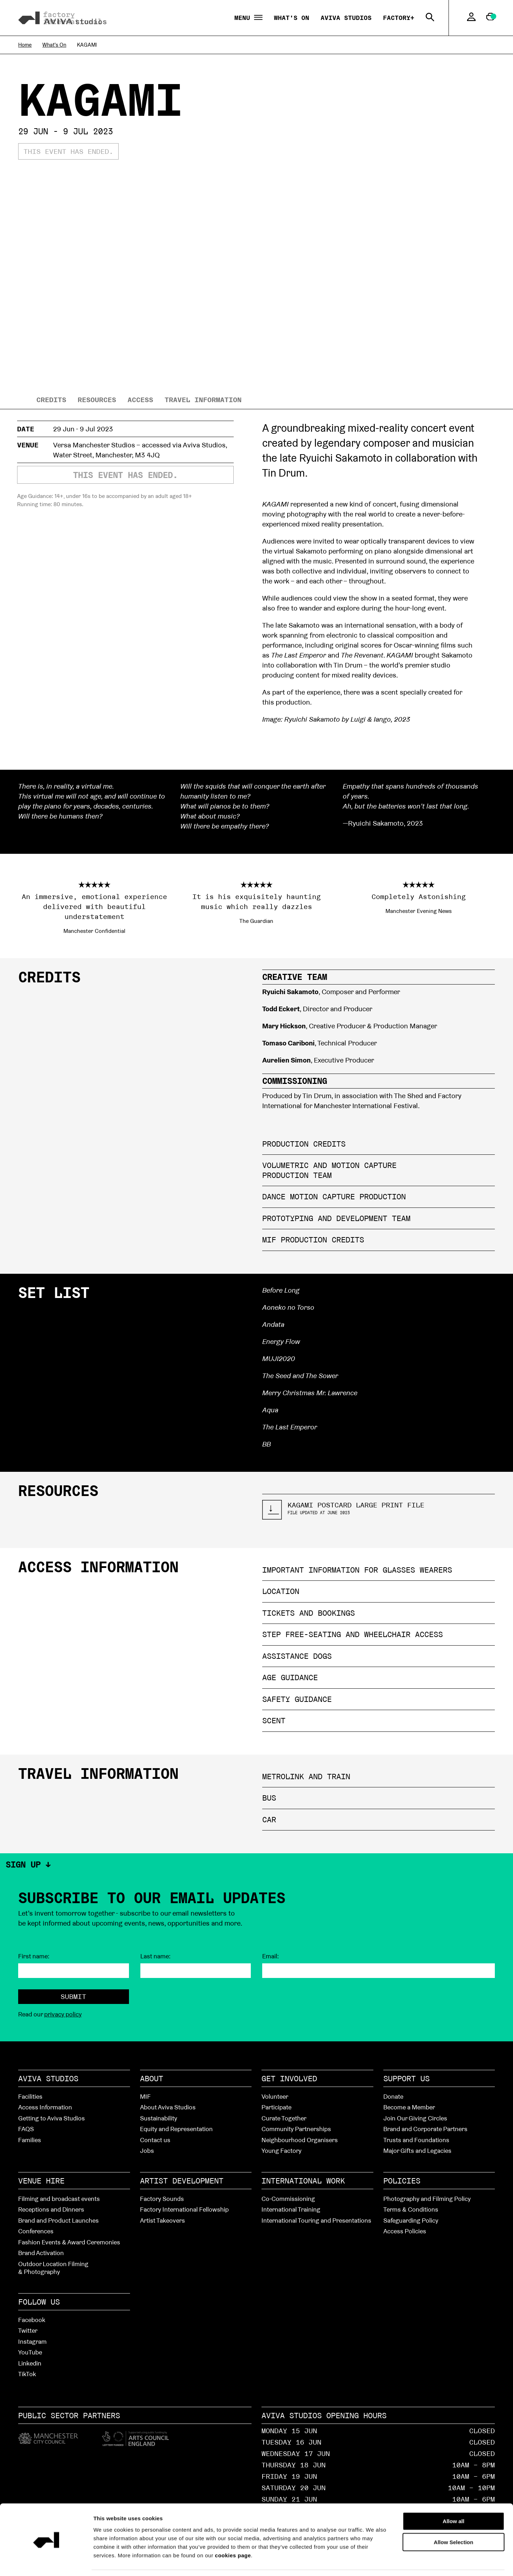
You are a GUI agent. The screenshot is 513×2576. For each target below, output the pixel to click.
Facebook (31, 2320)
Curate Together (283, 2118)
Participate (276, 2107)
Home (25, 44)
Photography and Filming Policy (427, 2199)
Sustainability (158, 2118)
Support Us (406, 2078)
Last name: (155, 1956)
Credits (51, 399)
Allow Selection (453, 2520)
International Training (290, 2209)
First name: (34, 1956)
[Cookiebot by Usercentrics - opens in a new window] (46, 2562)
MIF (145, 2096)
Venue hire (41, 2181)
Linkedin (29, 2363)
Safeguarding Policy (410, 2220)
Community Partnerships (296, 2129)
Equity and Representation (176, 2129)
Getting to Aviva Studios (51, 2118)
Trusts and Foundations (416, 2140)
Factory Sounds (162, 2199)
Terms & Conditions (410, 2209)
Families (29, 2140)
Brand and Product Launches (58, 2220)
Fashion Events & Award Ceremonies (69, 2242)
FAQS (26, 2129)
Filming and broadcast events (59, 2199)
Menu (248, 18)
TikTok (27, 2374)
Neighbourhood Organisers (299, 2140)
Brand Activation (41, 2253)
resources (97, 399)
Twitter (27, 2330)
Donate (393, 2096)
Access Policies (404, 2231)
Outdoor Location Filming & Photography (53, 2268)
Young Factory (281, 2150)
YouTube (30, 2352)
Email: (270, 1956)
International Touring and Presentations (316, 2220)
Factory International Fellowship (184, 2209)
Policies (401, 2181)
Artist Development (181, 2181)
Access (140, 399)
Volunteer (274, 2096)
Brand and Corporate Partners (425, 2129)
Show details (403, 2562)
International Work (303, 2181)
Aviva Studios (346, 18)
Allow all (454, 2499)
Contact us (155, 2140)
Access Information (45, 2107)
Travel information (203, 399)
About (151, 2078)
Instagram (32, 2341)
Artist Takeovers (162, 2220)
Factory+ (398, 18)
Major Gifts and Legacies (417, 2150)
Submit (73, 1996)
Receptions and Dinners (51, 2209)
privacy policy (63, 2014)
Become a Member (409, 2107)
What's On (291, 18)
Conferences (35, 2231)
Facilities (30, 2096)
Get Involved (289, 2078)
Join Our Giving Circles (415, 2118)
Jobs (147, 2150)
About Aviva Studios (168, 2107)
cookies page (233, 2533)
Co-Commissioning (288, 2199)
